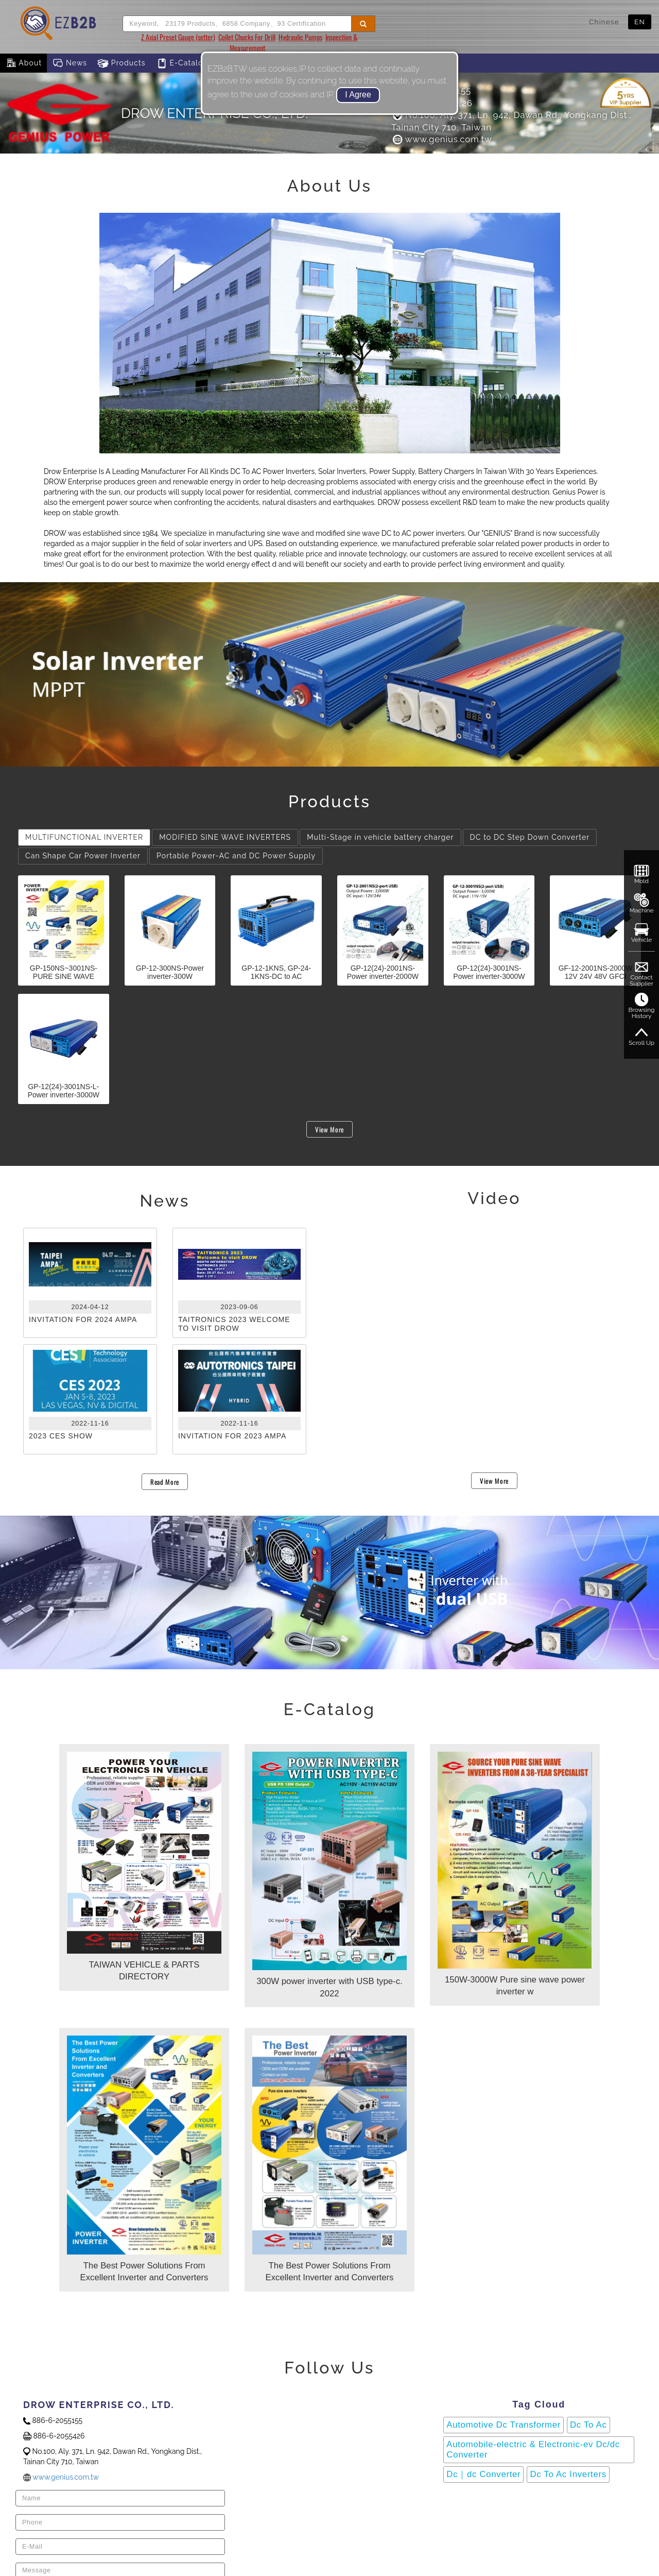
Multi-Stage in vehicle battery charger (380, 837)
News (69, 63)
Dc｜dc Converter (483, 2474)
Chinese (604, 22)
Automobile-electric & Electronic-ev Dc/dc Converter (532, 2449)
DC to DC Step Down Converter (530, 837)
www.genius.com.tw (441, 139)
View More (329, 1129)
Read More (164, 1482)
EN (639, 22)
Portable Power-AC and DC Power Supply (236, 856)
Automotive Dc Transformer (503, 2425)
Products (121, 63)
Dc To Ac (588, 2425)
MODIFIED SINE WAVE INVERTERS (225, 837)
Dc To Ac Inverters (568, 2474)
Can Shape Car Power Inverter (83, 856)
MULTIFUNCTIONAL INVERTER (84, 837)
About (23, 63)
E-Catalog (182, 63)
